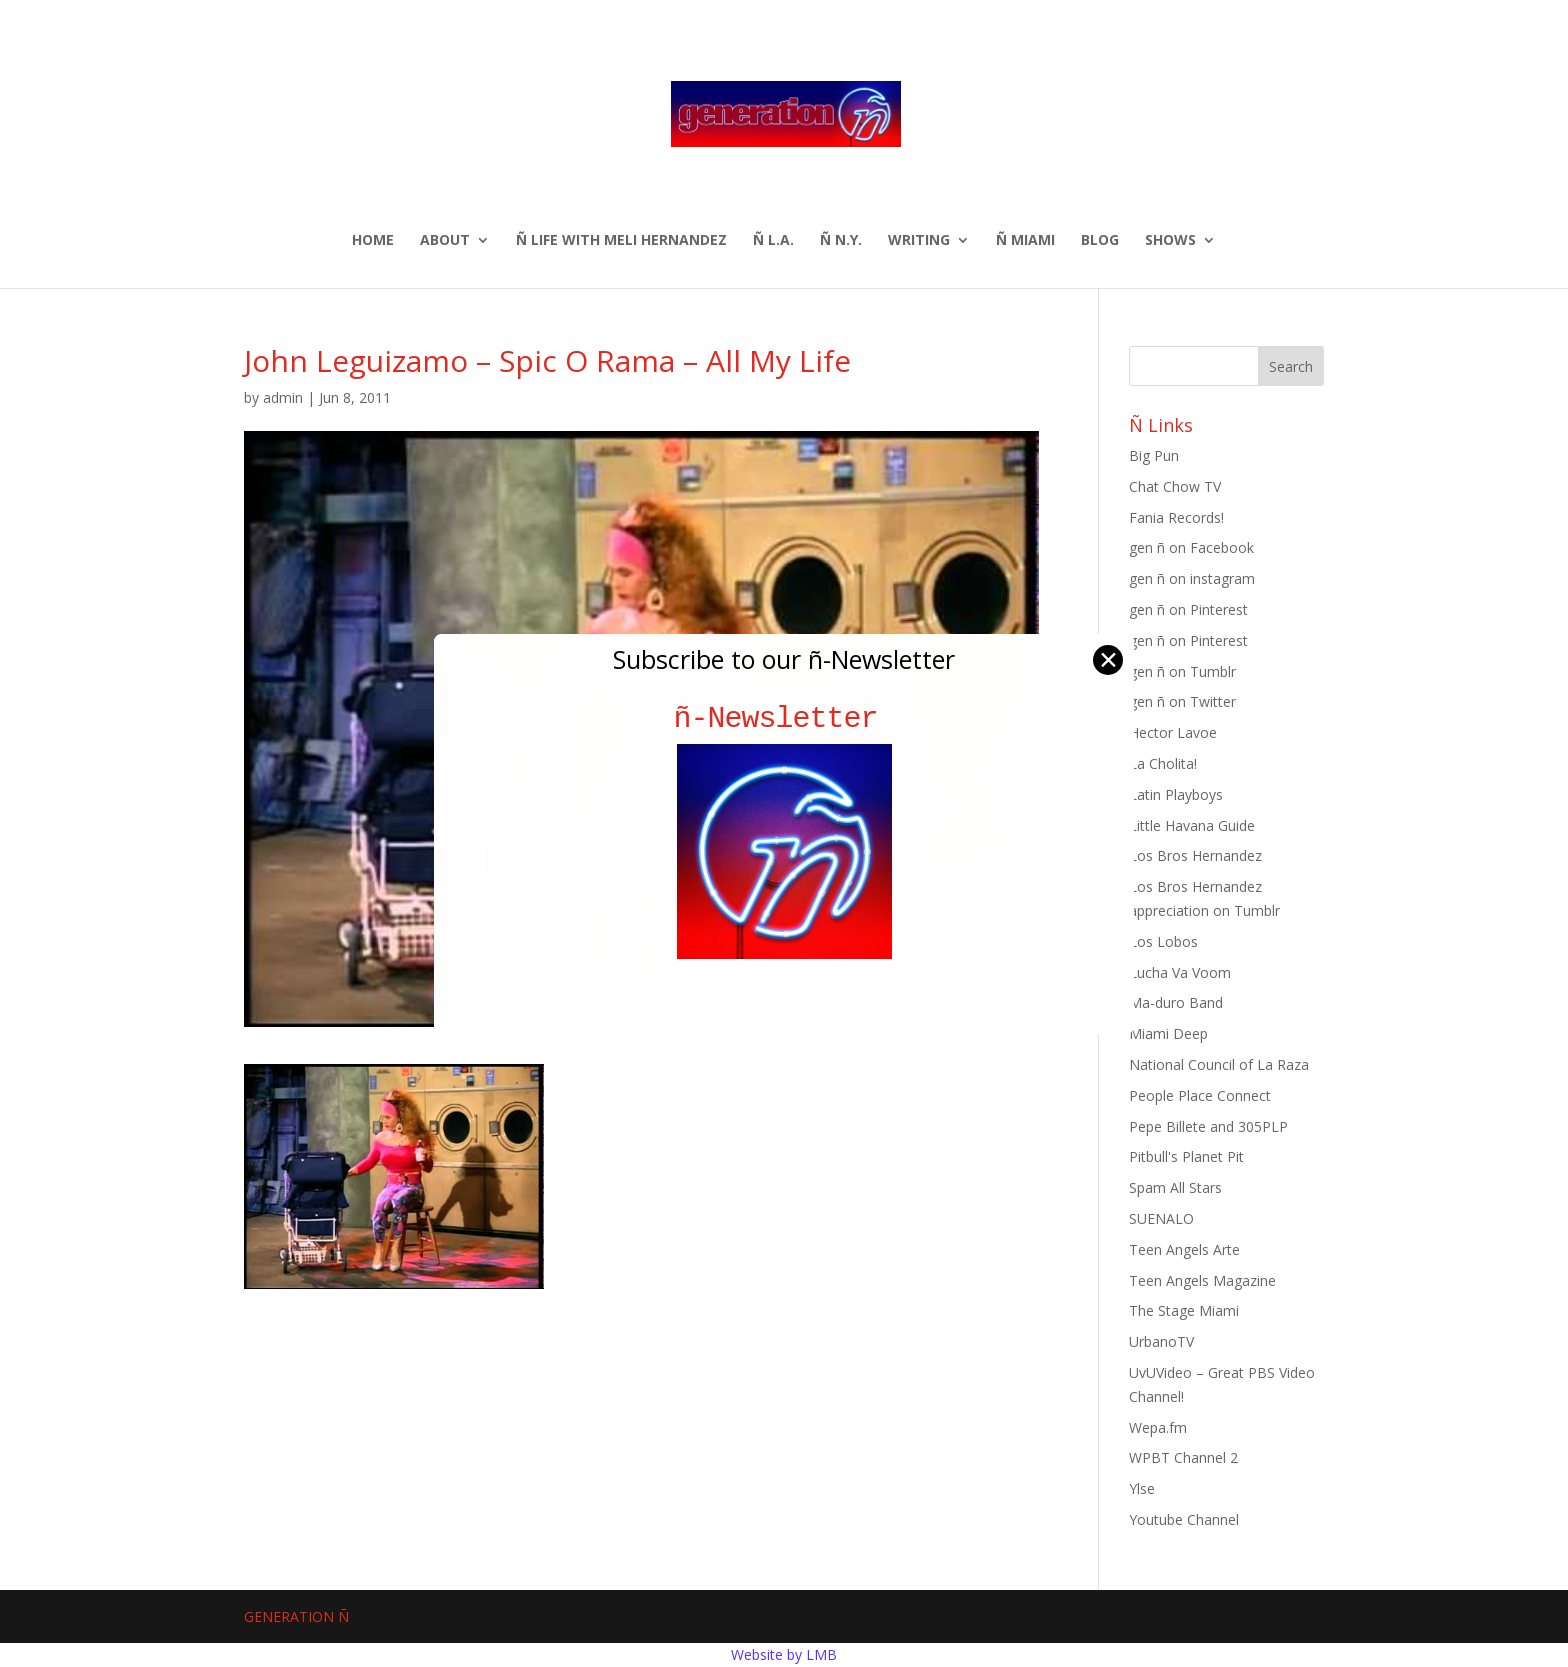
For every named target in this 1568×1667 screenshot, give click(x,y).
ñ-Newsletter (784, 718)
